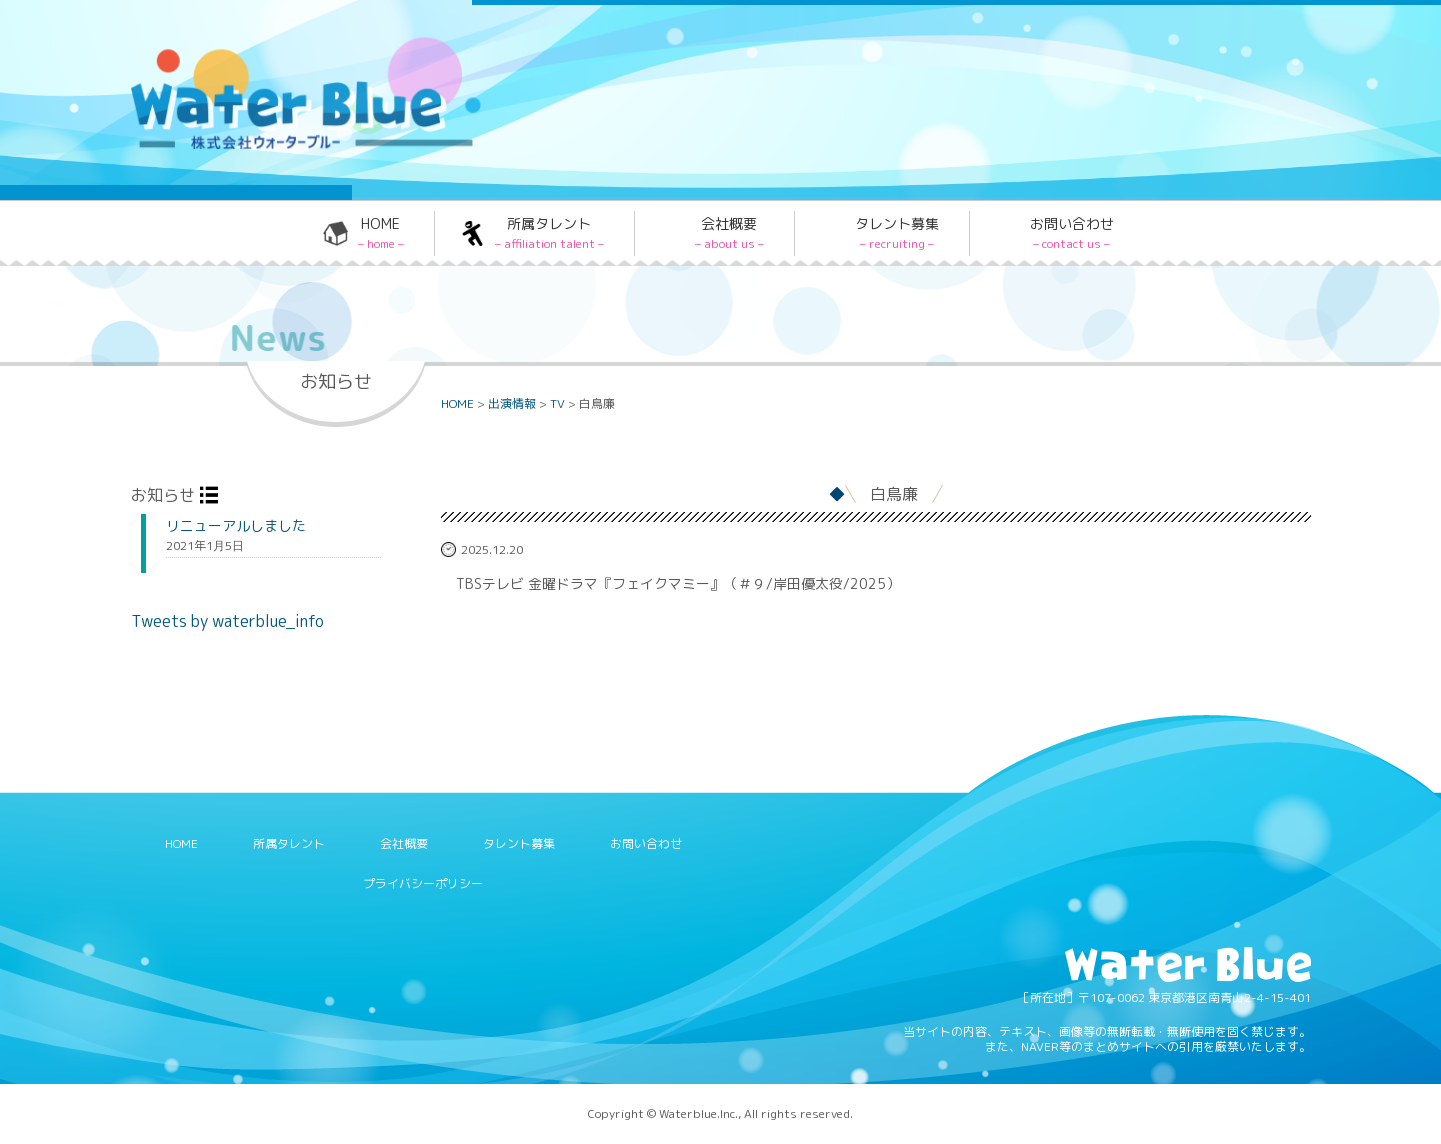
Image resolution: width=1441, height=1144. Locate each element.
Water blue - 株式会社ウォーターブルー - (280, 146)
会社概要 (729, 233)
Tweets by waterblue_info (227, 621)
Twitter (930, 53)
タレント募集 (897, 233)
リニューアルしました (236, 526)
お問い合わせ (1072, 233)
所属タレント (549, 233)
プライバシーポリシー (423, 883)
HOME (381, 233)
